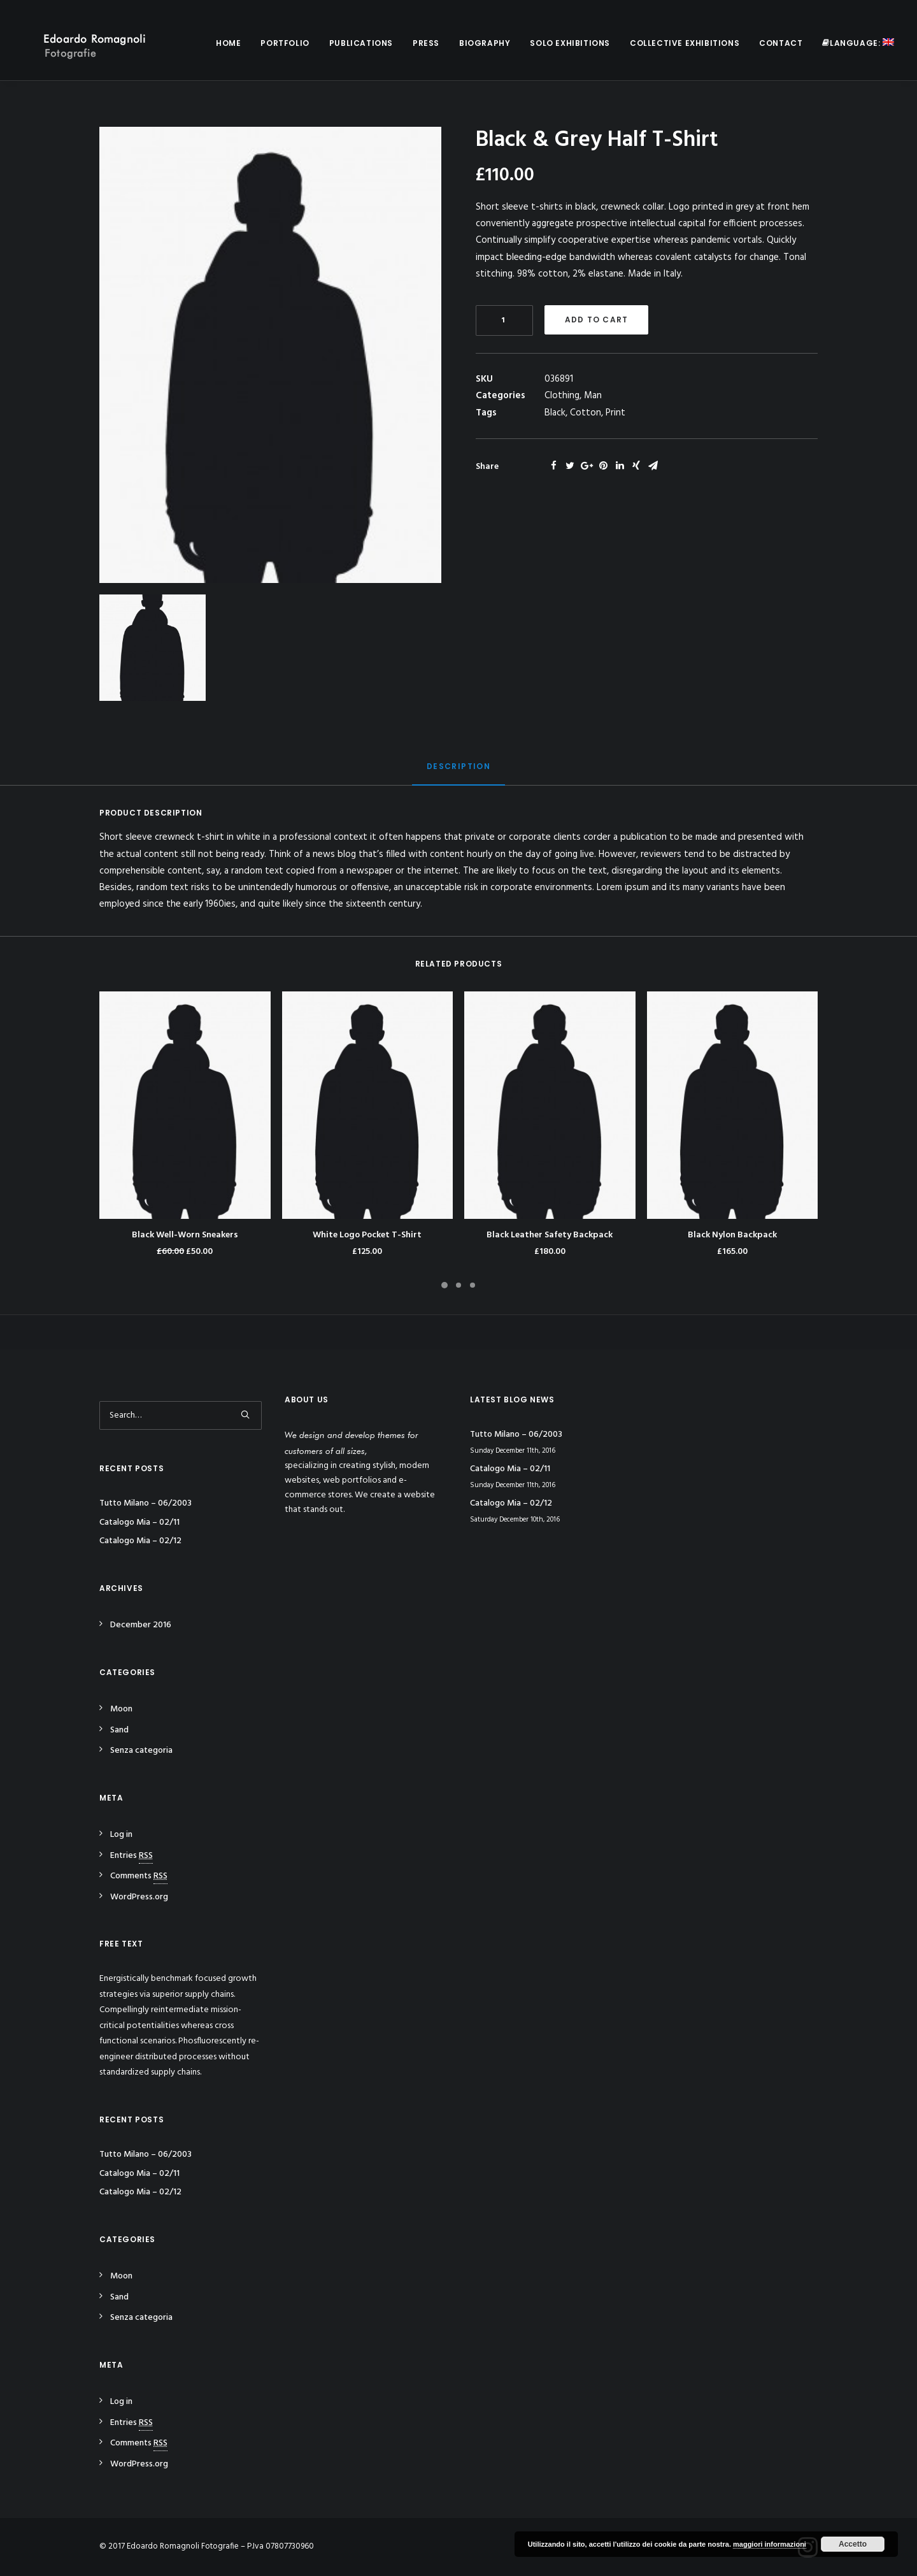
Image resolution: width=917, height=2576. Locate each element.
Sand (119, 1730)
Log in (121, 1834)
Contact (780, 43)
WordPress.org (139, 1897)
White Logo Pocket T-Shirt (367, 1235)
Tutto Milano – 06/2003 (145, 1503)
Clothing (561, 395)
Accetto (853, 2544)
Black (554, 413)
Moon (121, 1709)
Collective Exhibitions (684, 43)
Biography (484, 43)
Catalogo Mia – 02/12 (140, 1541)
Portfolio (284, 43)
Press (426, 43)
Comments (138, 1876)
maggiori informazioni (769, 2544)
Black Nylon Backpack (732, 1235)
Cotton (585, 413)
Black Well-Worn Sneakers (185, 1235)
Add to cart (596, 319)
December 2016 (140, 1625)
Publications (361, 43)
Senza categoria (141, 1750)
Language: (858, 43)
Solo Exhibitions (570, 43)
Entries (131, 1855)
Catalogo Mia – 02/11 (139, 1522)
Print (615, 413)
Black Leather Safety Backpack (550, 1235)
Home (228, 43)
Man (593, 395)
